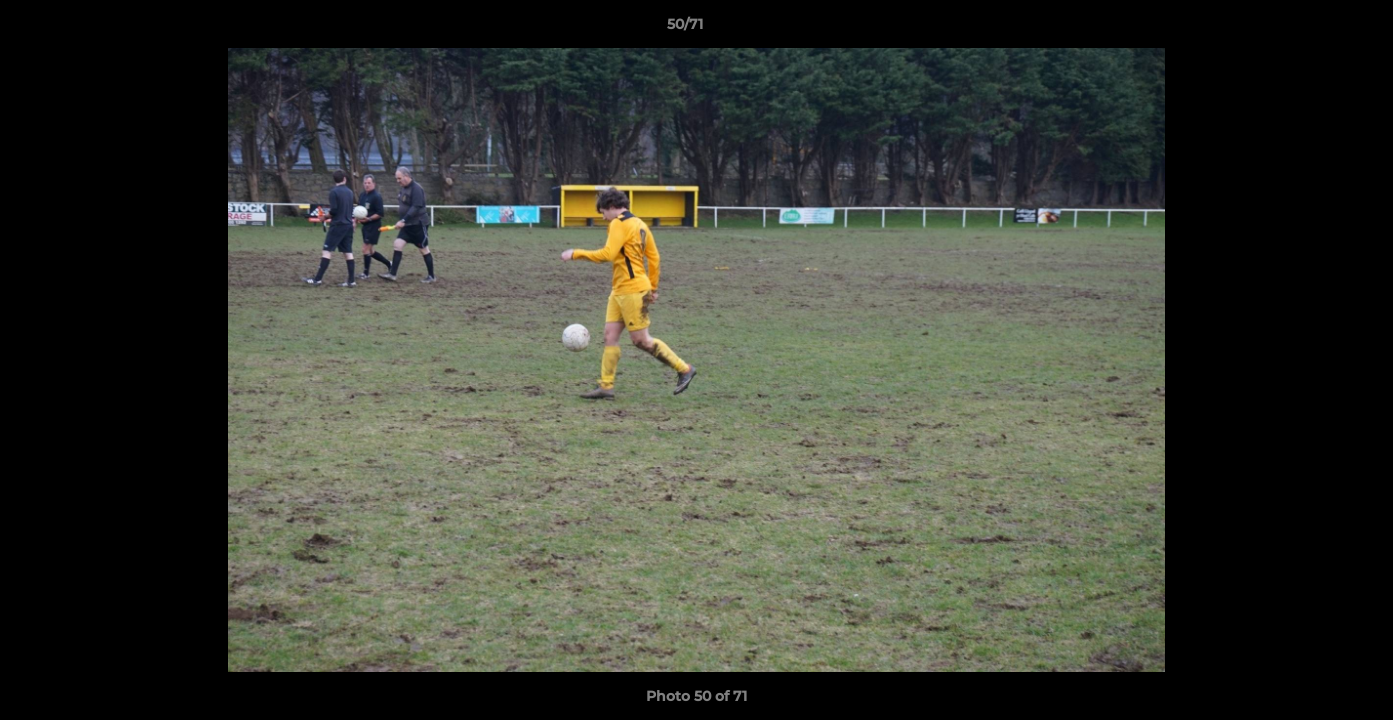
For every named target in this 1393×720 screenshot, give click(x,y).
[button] (1309, 29)
